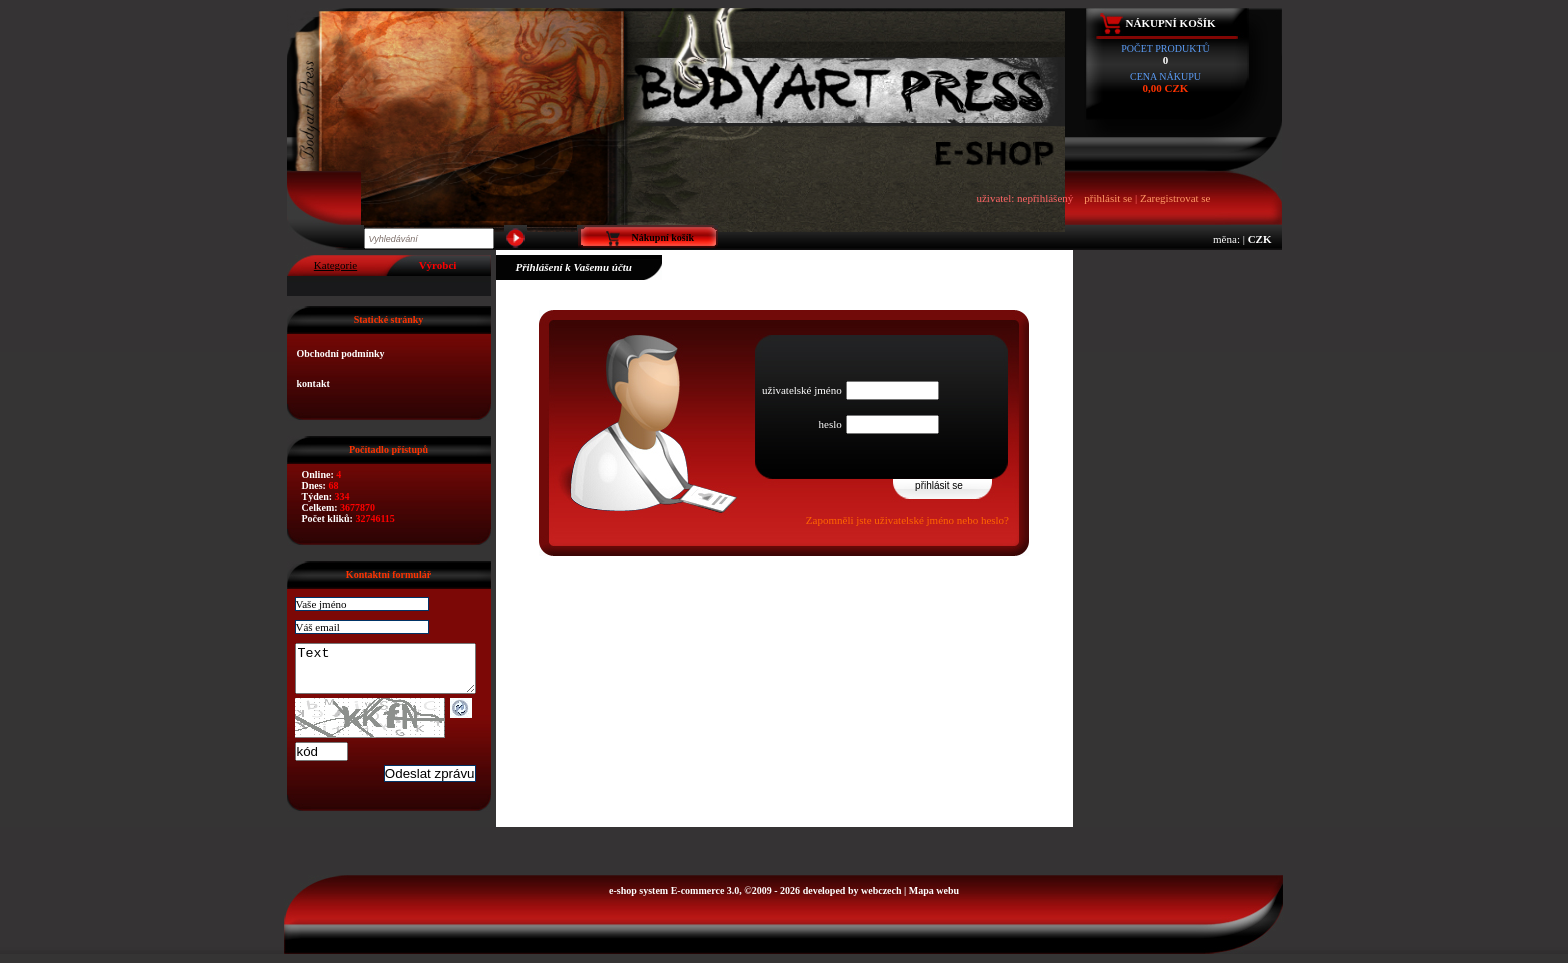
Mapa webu (934, 899)
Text (395, 673)
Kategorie (335, 265)
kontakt (313, 383)
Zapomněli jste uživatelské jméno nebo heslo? (907, 520)
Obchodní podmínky (341, 353)
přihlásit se (1108, 198)
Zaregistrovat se (1175, 198)
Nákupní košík (1171, 23)
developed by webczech (852, 899)
